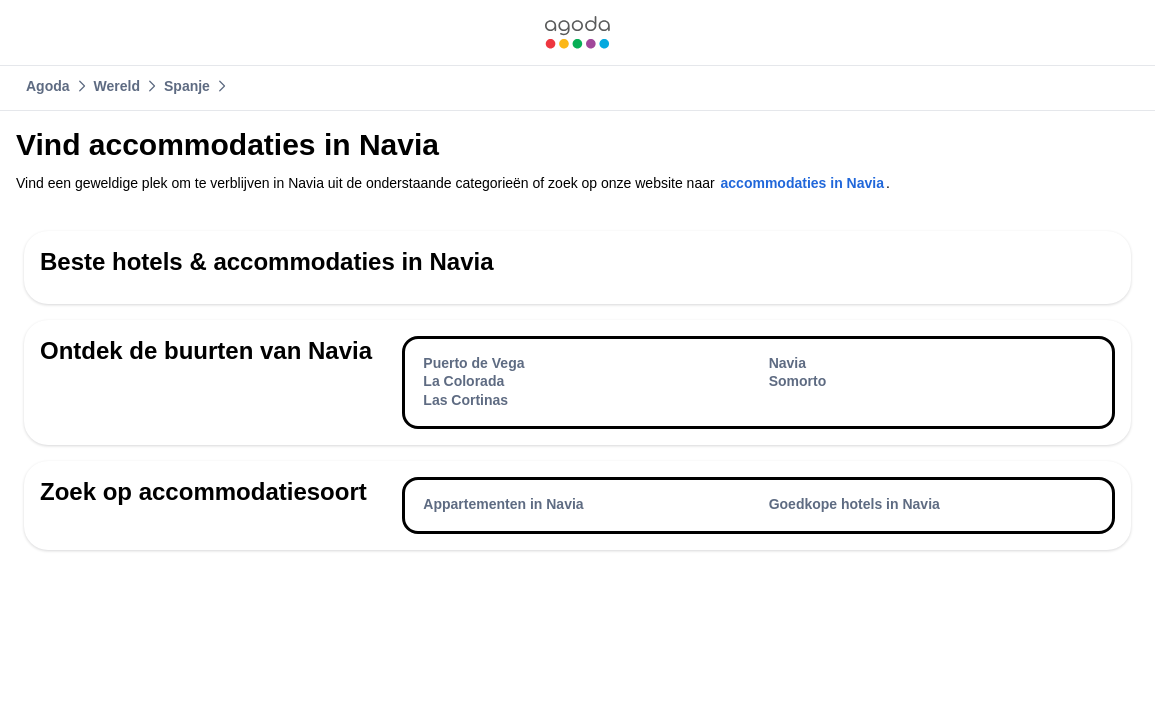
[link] (577, 32)
